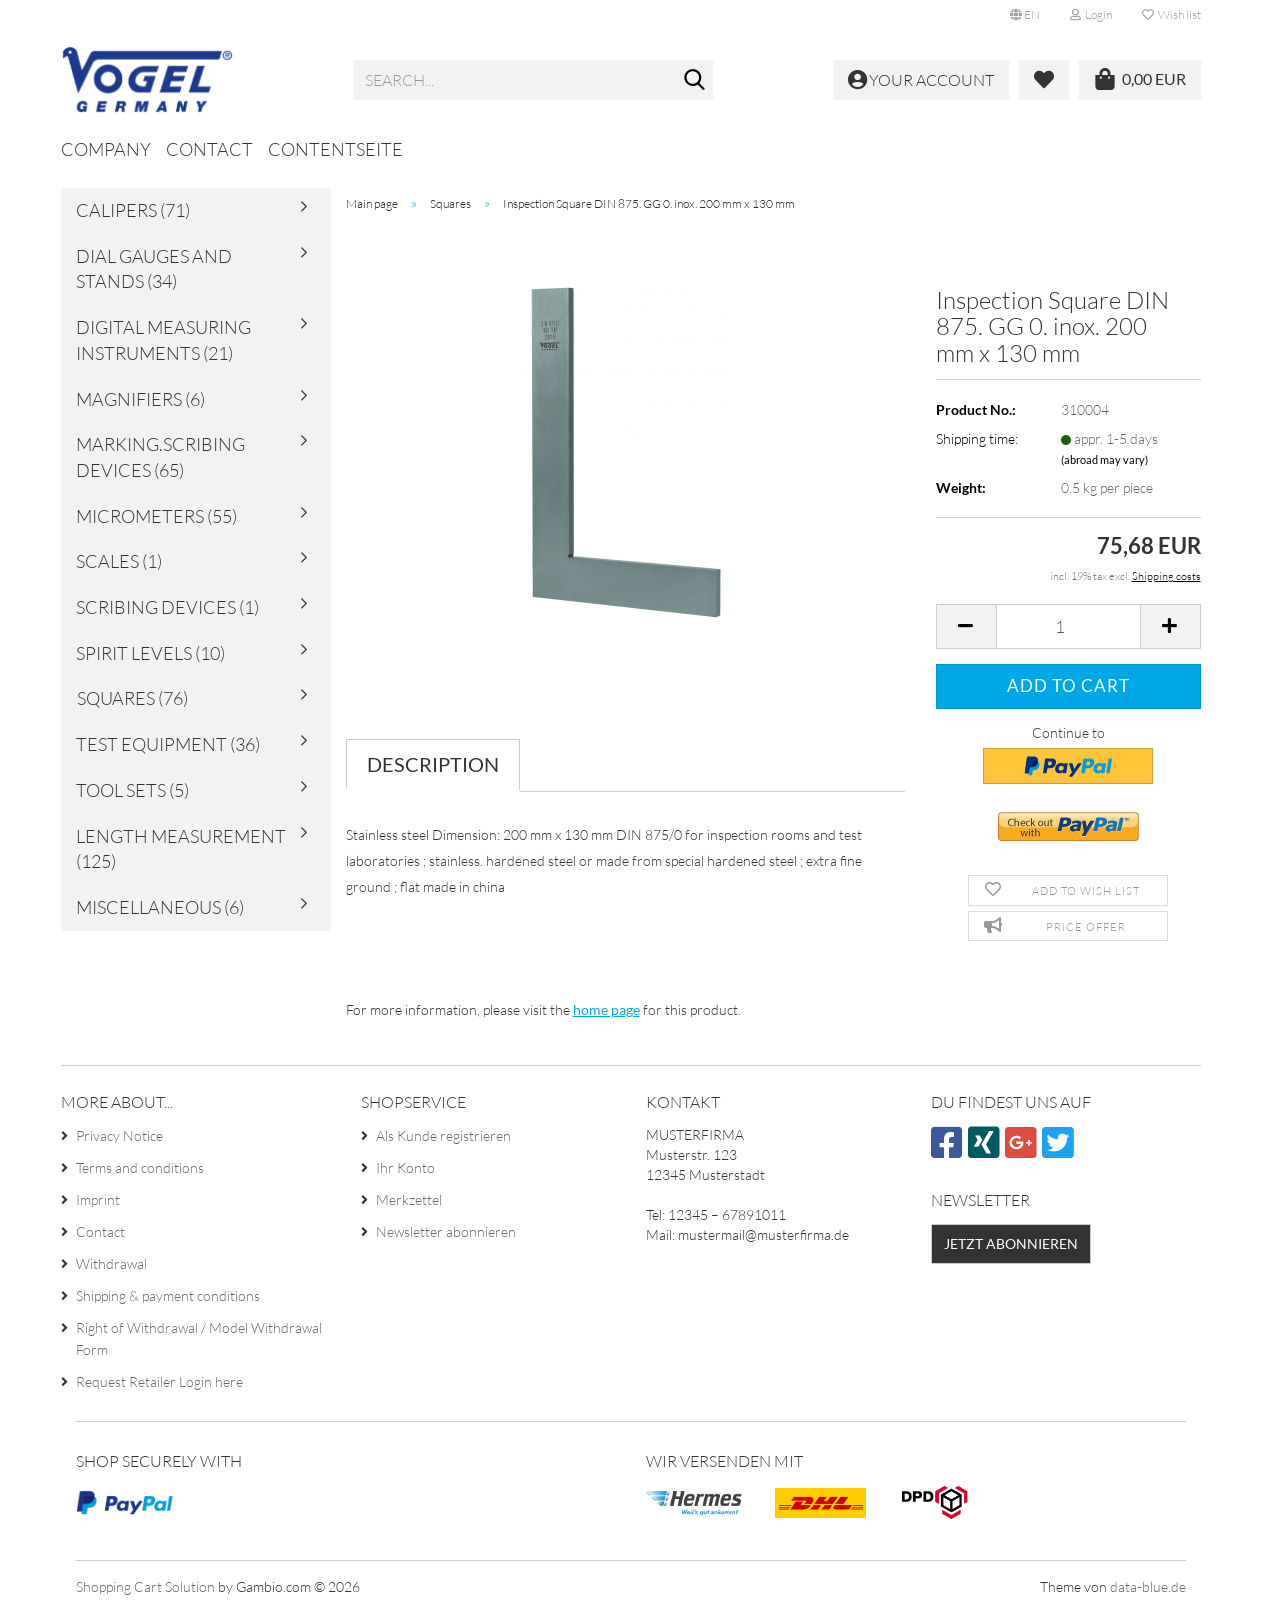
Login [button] (1091, 14)
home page (606, 1009)
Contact (209, 149)
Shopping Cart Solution (145, 1586)
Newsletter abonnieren (446, 1231)
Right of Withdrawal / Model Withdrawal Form (199, 1338)
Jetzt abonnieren (1011, 1243)
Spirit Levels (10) (150, 653)
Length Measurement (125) (181, 849)
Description (433, 764)
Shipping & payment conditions (168, 1295)
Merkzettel (409, 1199)
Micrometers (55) (156, 516)
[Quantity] (1068, 626)
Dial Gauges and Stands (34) (154, 269)
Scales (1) (119, 561)
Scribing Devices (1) (167, 607)
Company (106, 149)
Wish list (1171, 14)
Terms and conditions (140, 1167)
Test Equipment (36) (168, 744)
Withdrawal (111, 1263)
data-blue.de (1148, 1586)
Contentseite (335, 149)
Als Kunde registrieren (443, 1135)
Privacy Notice (119, 1135)
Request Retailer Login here (159, 1381)
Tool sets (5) (132, 790)
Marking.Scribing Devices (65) (160, 457)
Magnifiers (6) (140, 399)
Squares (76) (132, 698)
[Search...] (694, 81)
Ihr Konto (405, 1167)
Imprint (98, 1199)
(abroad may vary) (1104, 459)
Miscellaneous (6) (160, 907)
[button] (1025, 15)
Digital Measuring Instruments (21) (163, 340)
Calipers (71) (133, 210)
